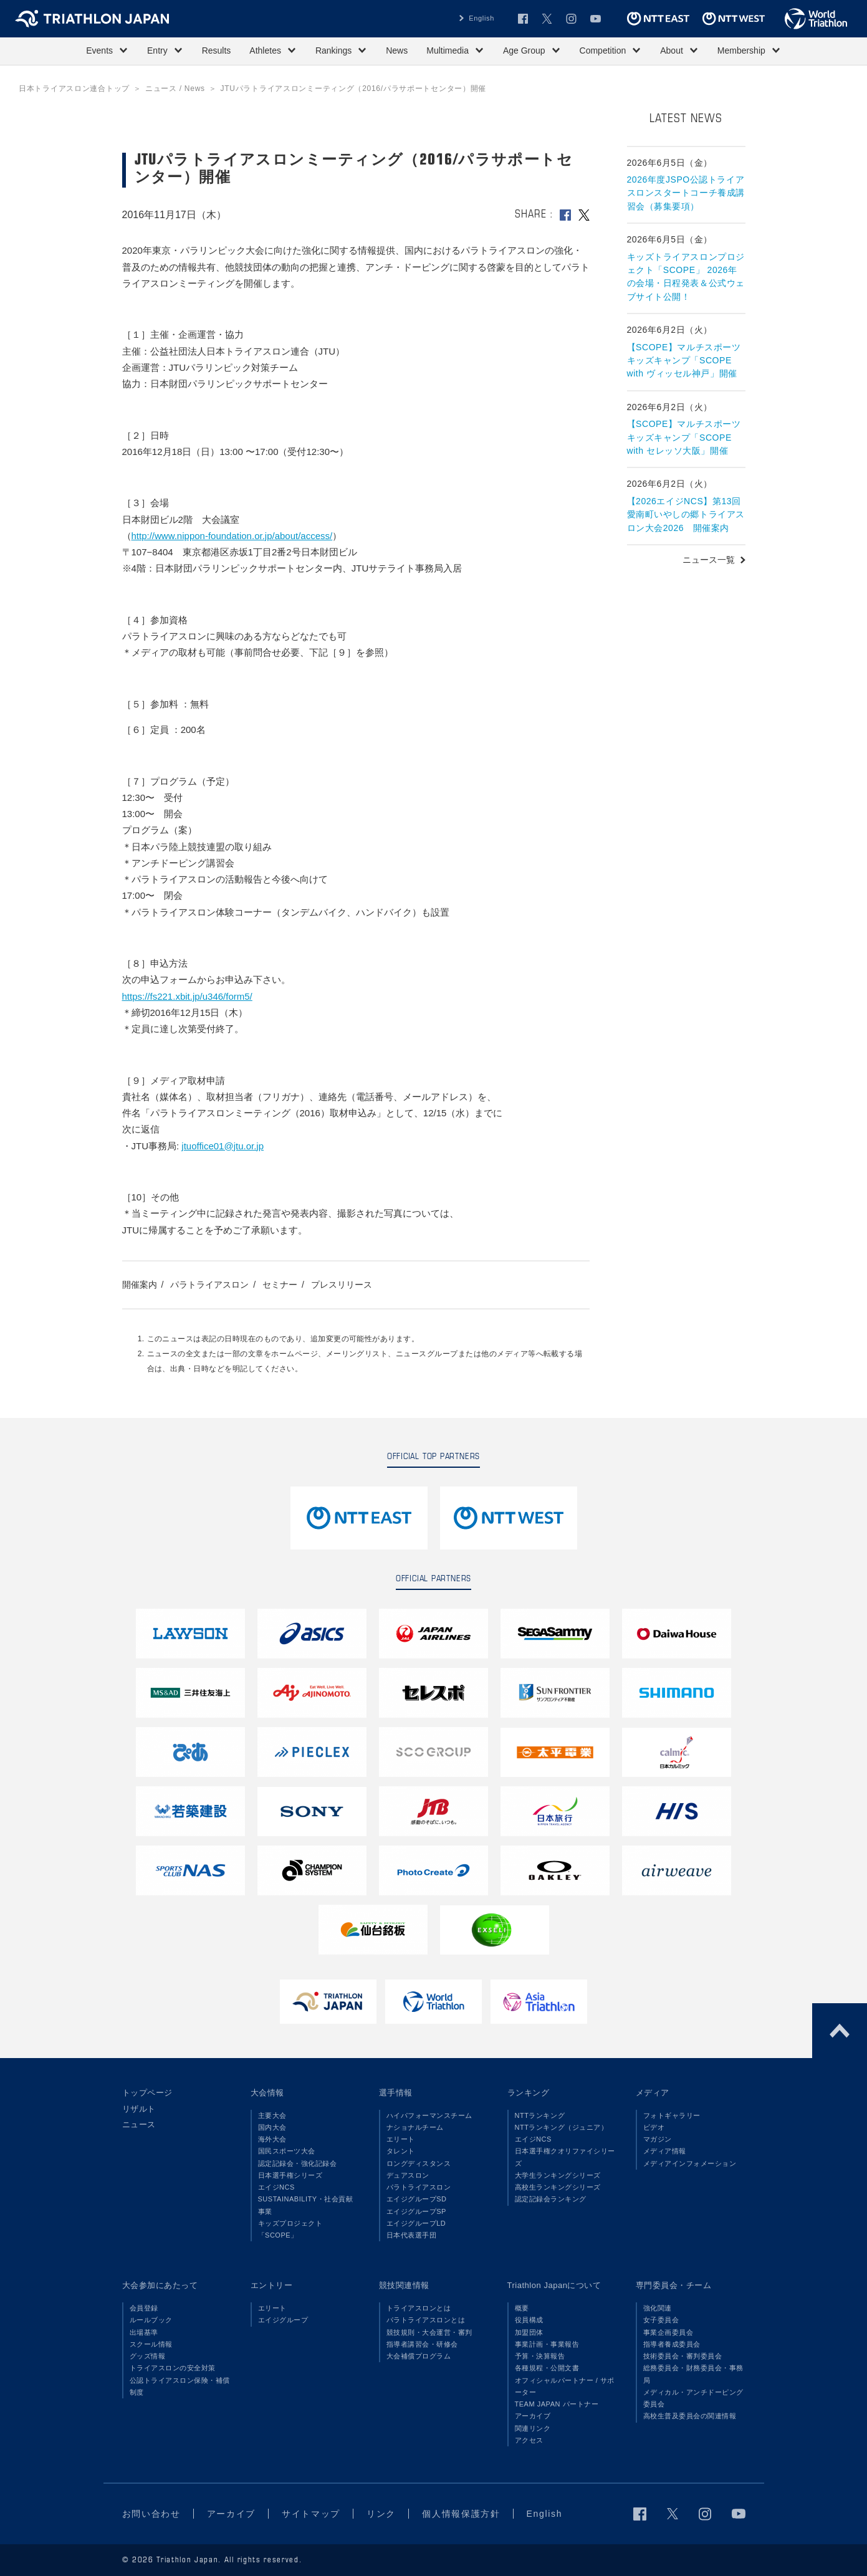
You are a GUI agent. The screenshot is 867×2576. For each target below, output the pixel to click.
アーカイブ (533, 2416)
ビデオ (654, 2127)
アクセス (529, 2440)
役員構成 (529, 2320)
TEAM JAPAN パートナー (557, 2404)
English (481, 18)
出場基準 (144, 2332)
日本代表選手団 (411, 2235)
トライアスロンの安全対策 (173, 2368)
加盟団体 (529, 2332)
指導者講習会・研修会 (422, 2344)
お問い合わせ (151, 2514)
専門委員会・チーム (674, 2285)
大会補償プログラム (418, 2356)
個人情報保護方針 (461, 2514)
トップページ (147, 2092)
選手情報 (396, 2092)
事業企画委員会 (668, 2332)
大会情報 (267, 2092)
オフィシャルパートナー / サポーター (565, 2386)
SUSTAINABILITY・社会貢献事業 (305, 2204)
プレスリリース (341, 1285)
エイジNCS (276, 2187)
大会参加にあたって (160, 2285)
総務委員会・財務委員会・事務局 (693, 2373)
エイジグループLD (416, 2223)
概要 (522, 2308)
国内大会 (272, 2127)
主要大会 (272, 2115)
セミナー (279, 1285)
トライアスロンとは (418, 2308)
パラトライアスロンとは (426, 2320)
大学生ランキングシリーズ (558, 2175)
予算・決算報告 (540, 2356)
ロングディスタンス (418, 2163)
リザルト (139, 2109)
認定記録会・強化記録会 (297, 2163)
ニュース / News (175, 88)
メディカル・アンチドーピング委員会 (693, 2398)
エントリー (272, 2285)
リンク (381, 2514)
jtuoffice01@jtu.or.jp (222, 1146)
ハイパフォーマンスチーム (429, 2115)
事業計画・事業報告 (547, 2344)
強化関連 (657, 2308)
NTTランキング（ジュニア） (561, 2127)
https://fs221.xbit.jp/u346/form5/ (187, 996)
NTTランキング (540, 2115)
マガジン (657, 2139)
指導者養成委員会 (672, 2344)
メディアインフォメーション (690, 2163)
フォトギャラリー (672, 2115)
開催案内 (139, 1285)
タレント (400, 2151)
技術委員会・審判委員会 (682, 2356)
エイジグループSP (416, 2211)
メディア (652, 2092)
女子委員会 (661, 2320)
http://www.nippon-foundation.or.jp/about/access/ (232, 535)
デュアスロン (407, 2175)
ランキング (528, 2092)
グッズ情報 (148, 2356)
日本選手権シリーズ (290, 2175)
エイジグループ (283, 2320)
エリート (400, 2139)
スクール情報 (151, 2344)
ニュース (139, 2124)
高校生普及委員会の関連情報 (690, 2416)
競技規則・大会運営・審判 (429, 2332)
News (397, 50)
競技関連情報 (404, 2285)
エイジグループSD (416, 2199)
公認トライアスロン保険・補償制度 (180, 2386)
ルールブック (151, 2320)
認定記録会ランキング (551, 2199)
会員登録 (144, 2308)
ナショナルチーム (415, 2127)
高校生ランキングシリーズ (558, 2187)
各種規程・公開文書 (547, 2368)
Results (216, 50)
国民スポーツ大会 (286, 2151)
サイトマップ (311, 2514)
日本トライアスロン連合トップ (74, 88)
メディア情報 (664, 2151)
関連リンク (533, 2428)
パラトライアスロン (209, 1285)
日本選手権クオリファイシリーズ (565, 2157)
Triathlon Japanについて (554, 2285)
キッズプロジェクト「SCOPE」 (290, 2229)
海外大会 (272, 2139)
